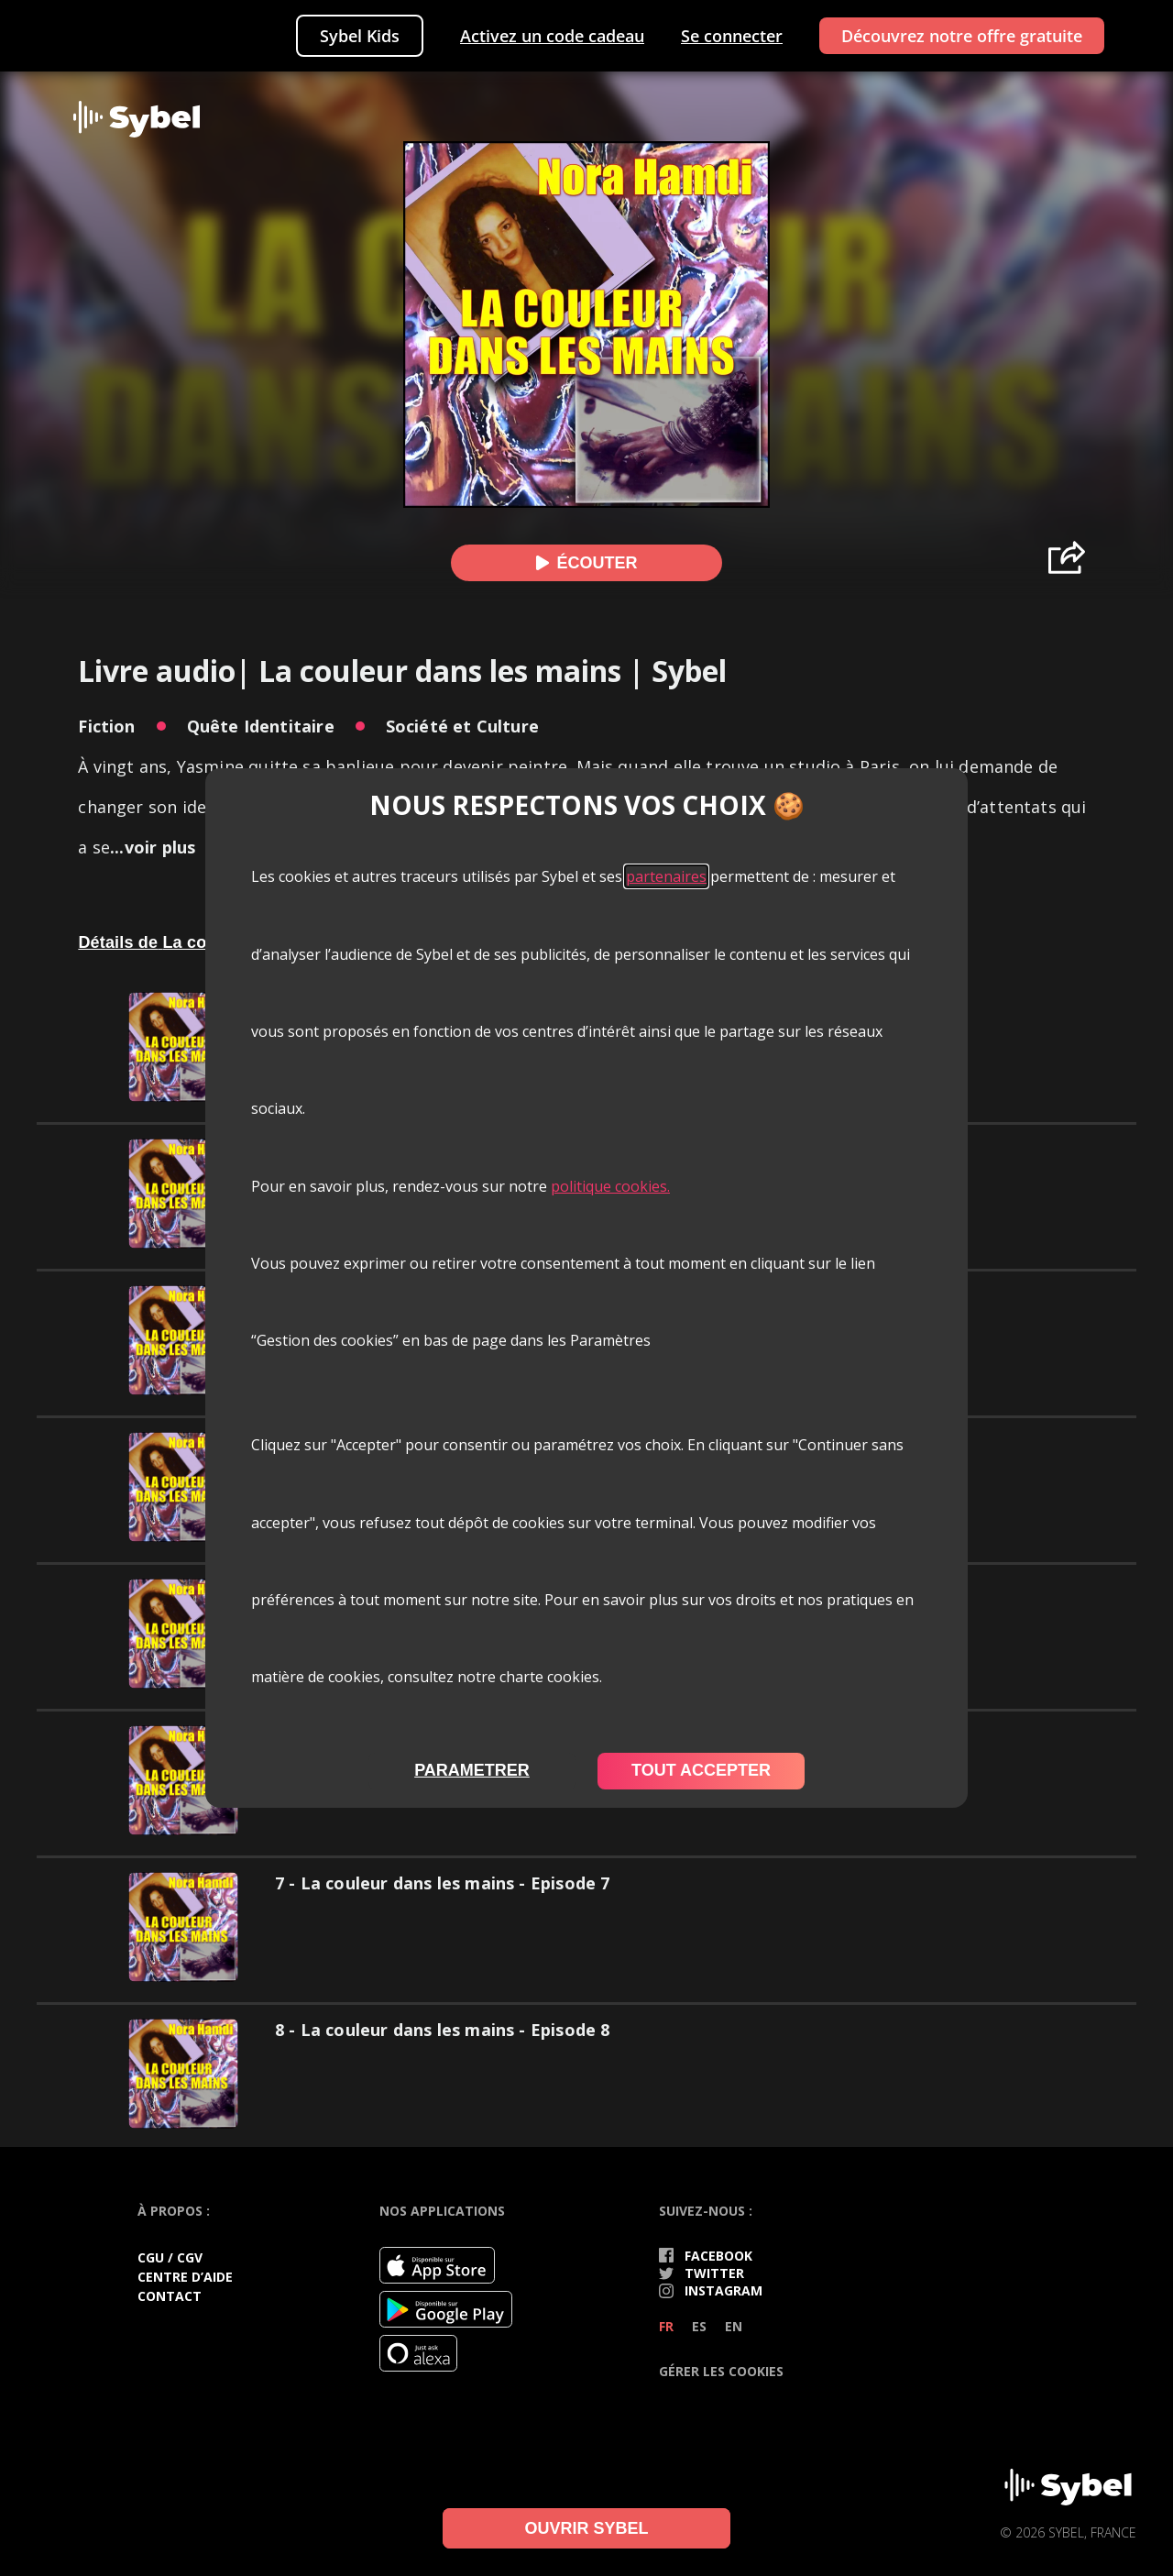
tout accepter (701, 1770)
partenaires (666, 876)
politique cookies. (610, 1186)
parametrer (472, 1770)
